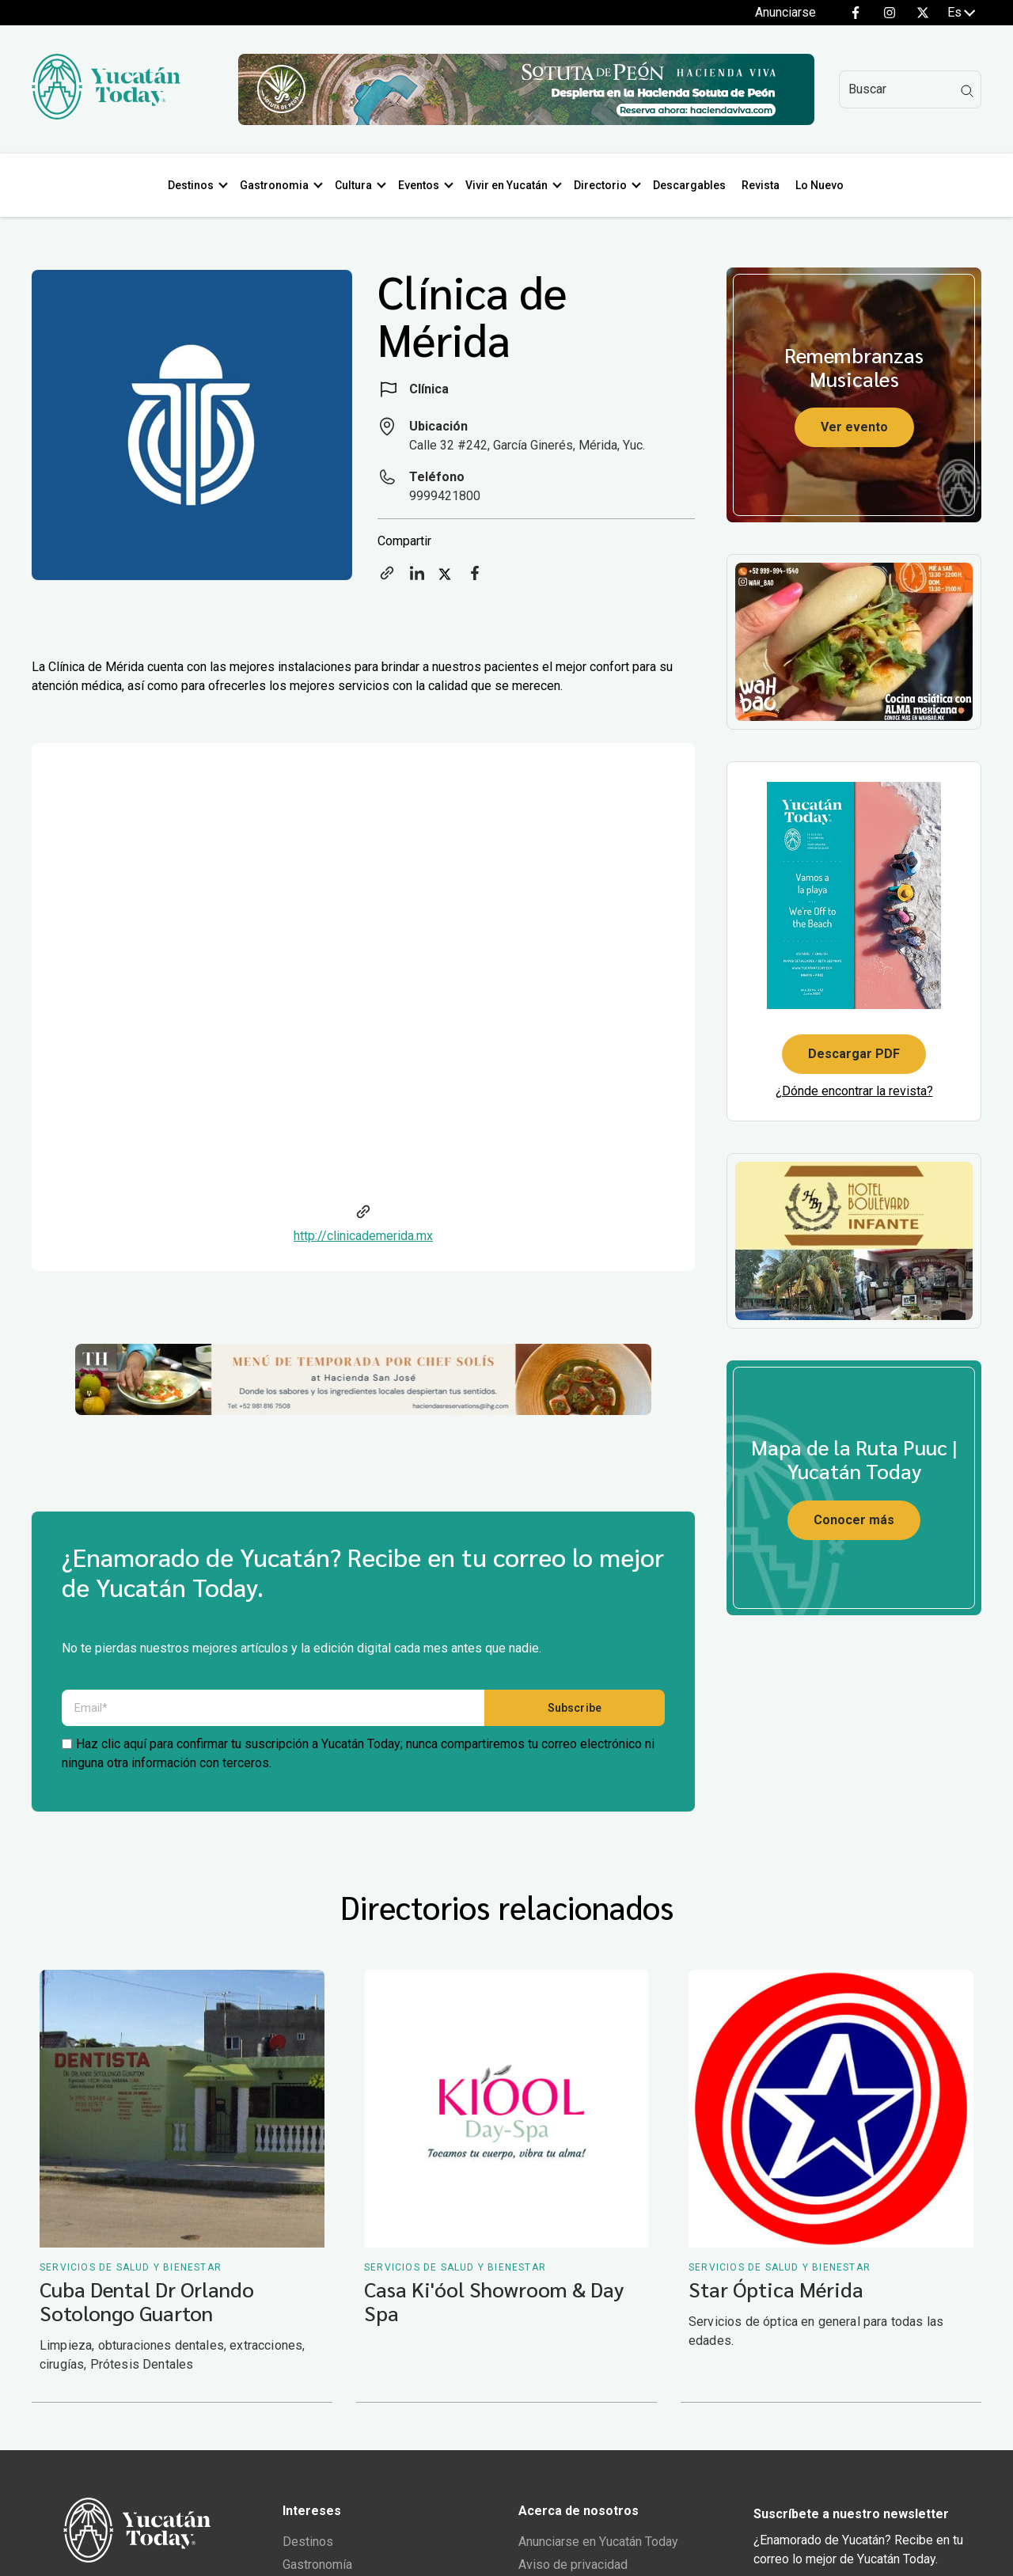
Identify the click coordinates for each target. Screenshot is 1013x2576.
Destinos (197, 185)
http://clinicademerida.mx (363, 1235)
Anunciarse (785, 12)
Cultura (359, 185)
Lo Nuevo (826, 185)
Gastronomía (317, 2567)
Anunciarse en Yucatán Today (598, 2545)
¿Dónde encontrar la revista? (854, 1090)
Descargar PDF (854, 1053)
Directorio (606, 185)
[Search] (910, 89)
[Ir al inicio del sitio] (106, 115)
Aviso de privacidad (573, 2567)
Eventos (425, 185)
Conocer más (854, 1519)
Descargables (695, 185)
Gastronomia (280, 185)
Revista (767, 185)
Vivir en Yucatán (513, 185)
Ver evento (854, 426)
